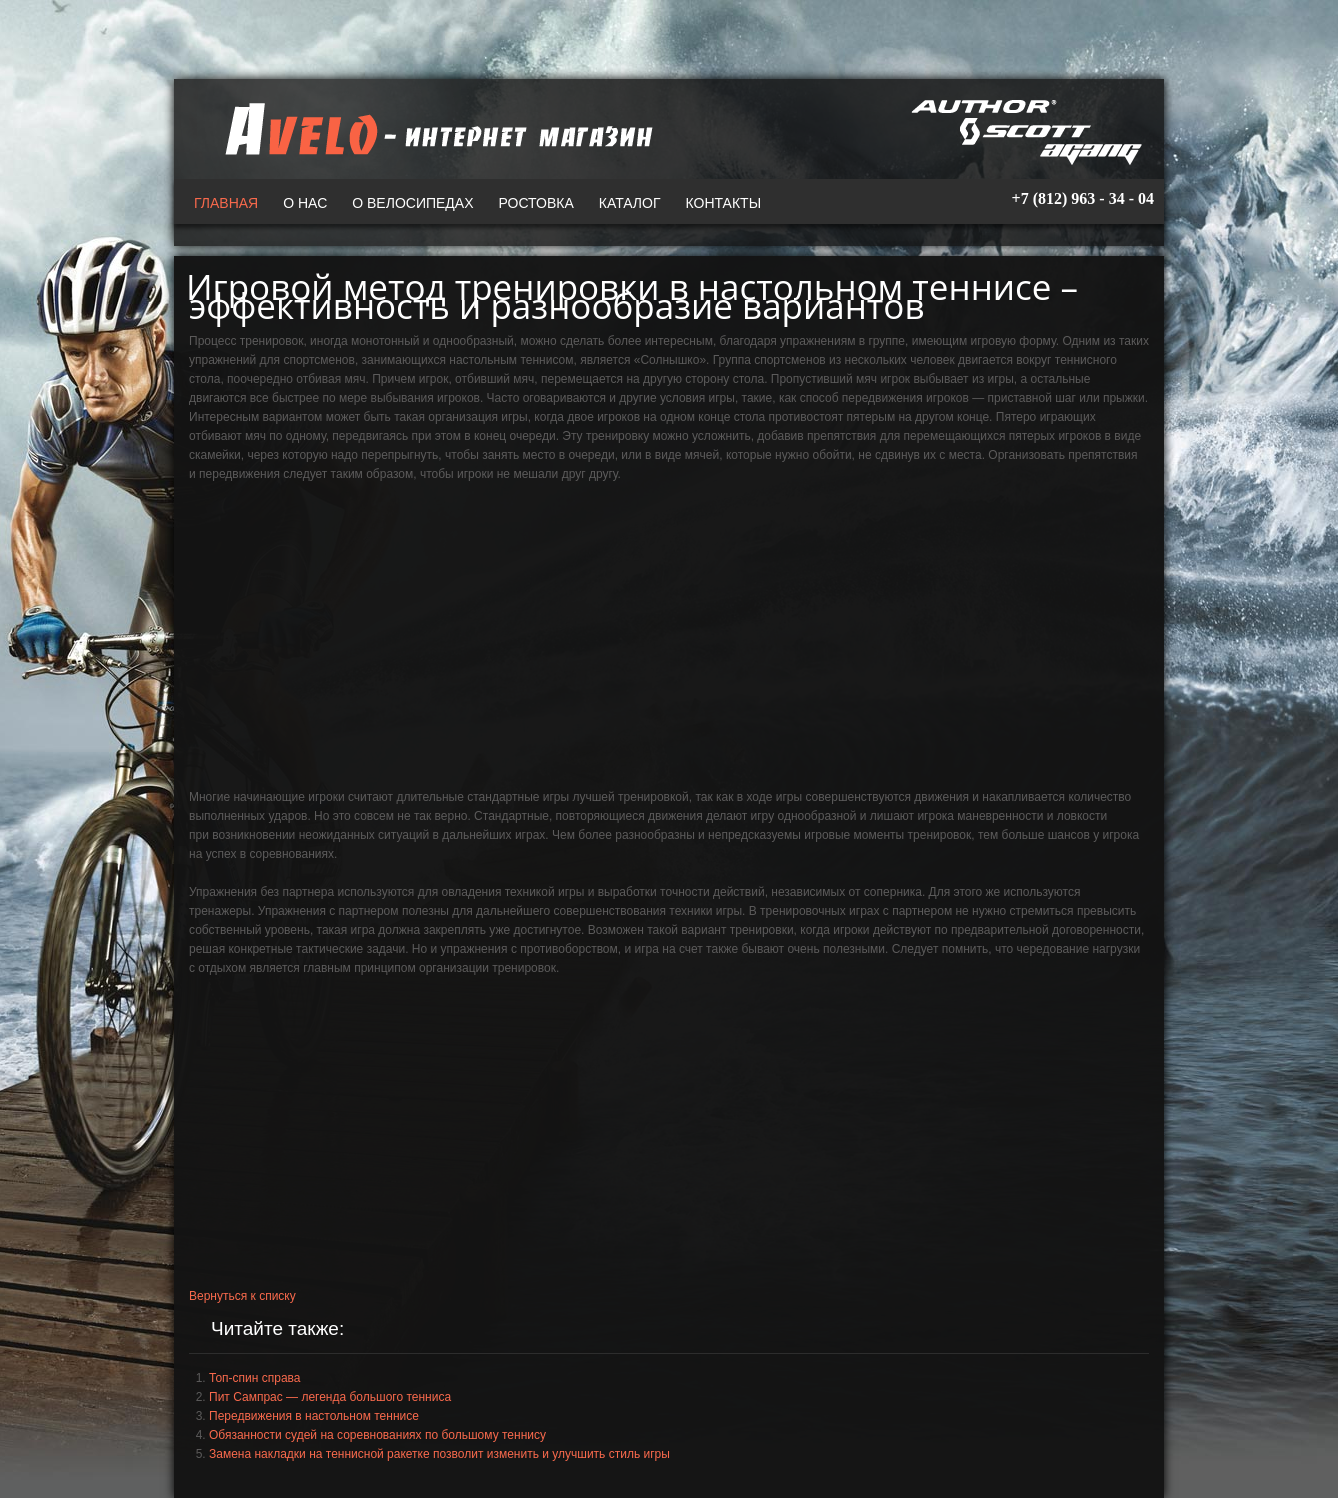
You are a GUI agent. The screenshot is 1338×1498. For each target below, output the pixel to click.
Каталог (630, 203)
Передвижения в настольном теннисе (314, 1416)
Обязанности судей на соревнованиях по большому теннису (377, 1435)
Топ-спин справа (254, 1378)
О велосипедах (412, 203)
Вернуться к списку (242, 1296)
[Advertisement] (669, 643)
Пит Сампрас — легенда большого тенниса (330, 1397)
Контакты (724, 203)
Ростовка (536, 203)
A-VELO (434, 129)
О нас (305, 203)
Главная (226, 203)
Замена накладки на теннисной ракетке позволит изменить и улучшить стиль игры (439, 1454)
